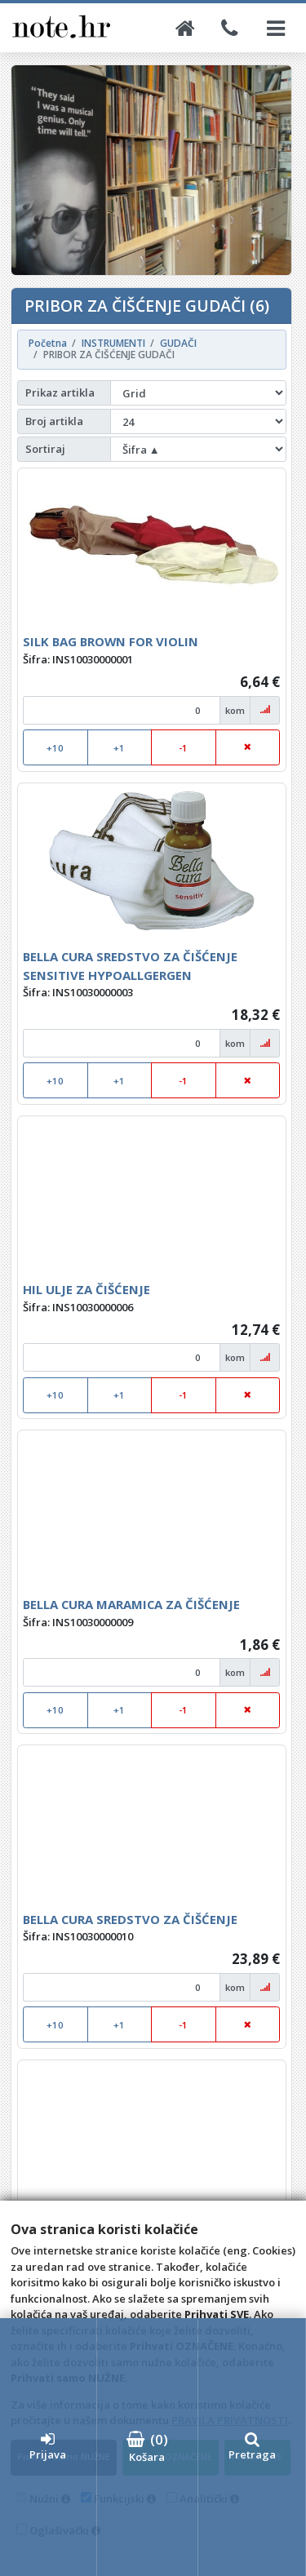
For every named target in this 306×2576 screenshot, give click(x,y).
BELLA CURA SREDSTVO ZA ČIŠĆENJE (130, 1919)
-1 (183, 748)
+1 (119, 748)
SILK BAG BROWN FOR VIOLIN (110, 641)
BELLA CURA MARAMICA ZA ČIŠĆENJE (131, 1604)
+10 (55, 748)
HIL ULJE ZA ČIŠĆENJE (86, 1289)
